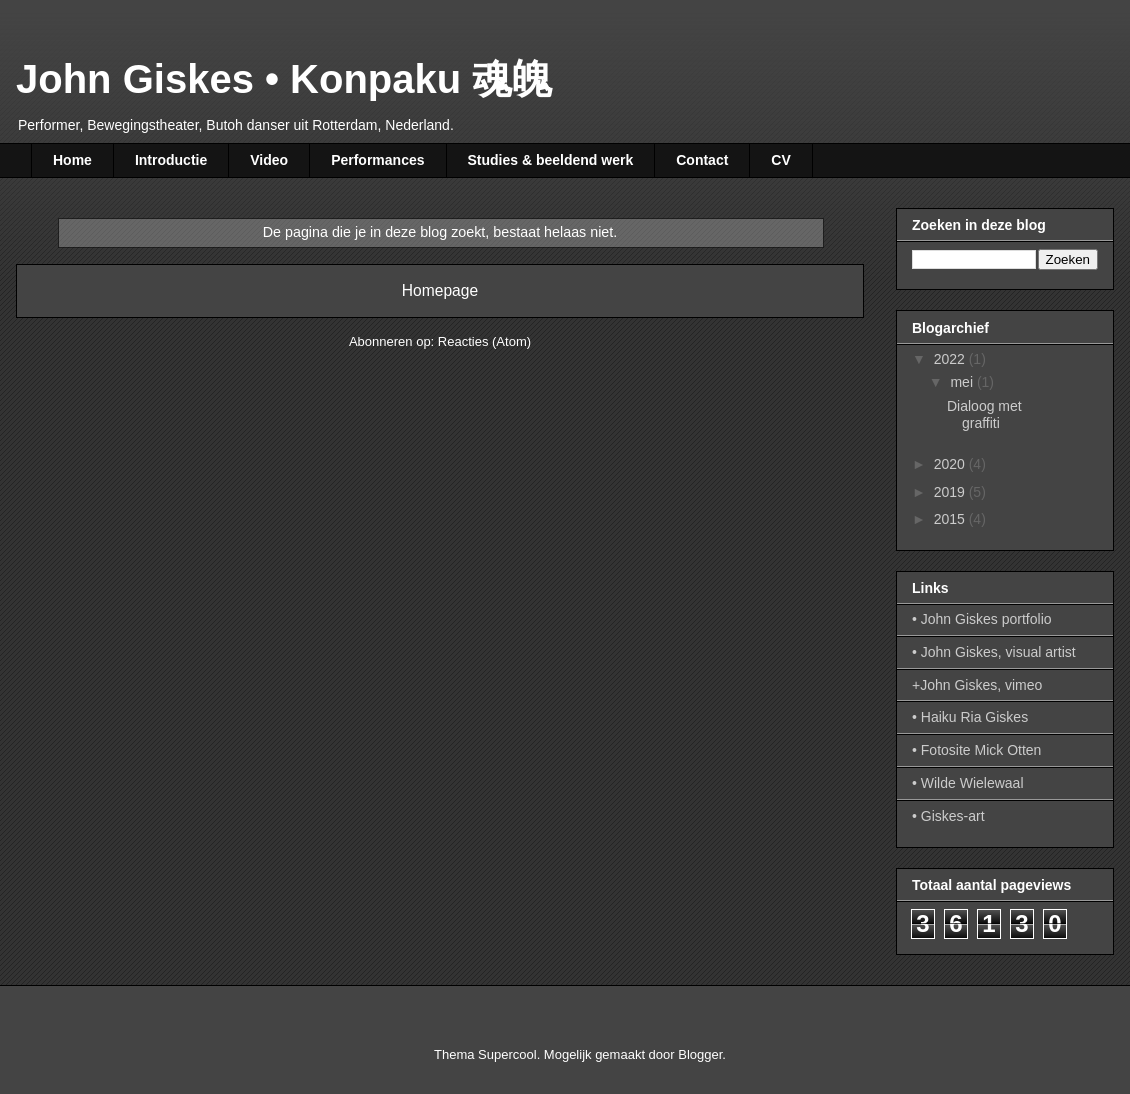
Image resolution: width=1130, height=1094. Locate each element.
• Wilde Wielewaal (968, 783)
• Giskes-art (948, 816)
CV (780, 160)
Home (72, 160)
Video (269, 160)
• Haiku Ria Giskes (970, 717)
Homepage (440, 290)
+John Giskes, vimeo (977, 685)
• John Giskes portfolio (982, 619)
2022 (951, 359)
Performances (377, 160)
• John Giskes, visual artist (994, 652)
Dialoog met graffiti (984, 414)
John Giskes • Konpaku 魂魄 (284, 79)
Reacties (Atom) (484, 341)
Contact (702, 160)
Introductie (171, 160)
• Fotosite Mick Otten (976, 750)
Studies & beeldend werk (551, 160)
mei (963, 382)
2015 (951, 519)
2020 (951, 464)
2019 (951, 492)
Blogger (700, 1054)
